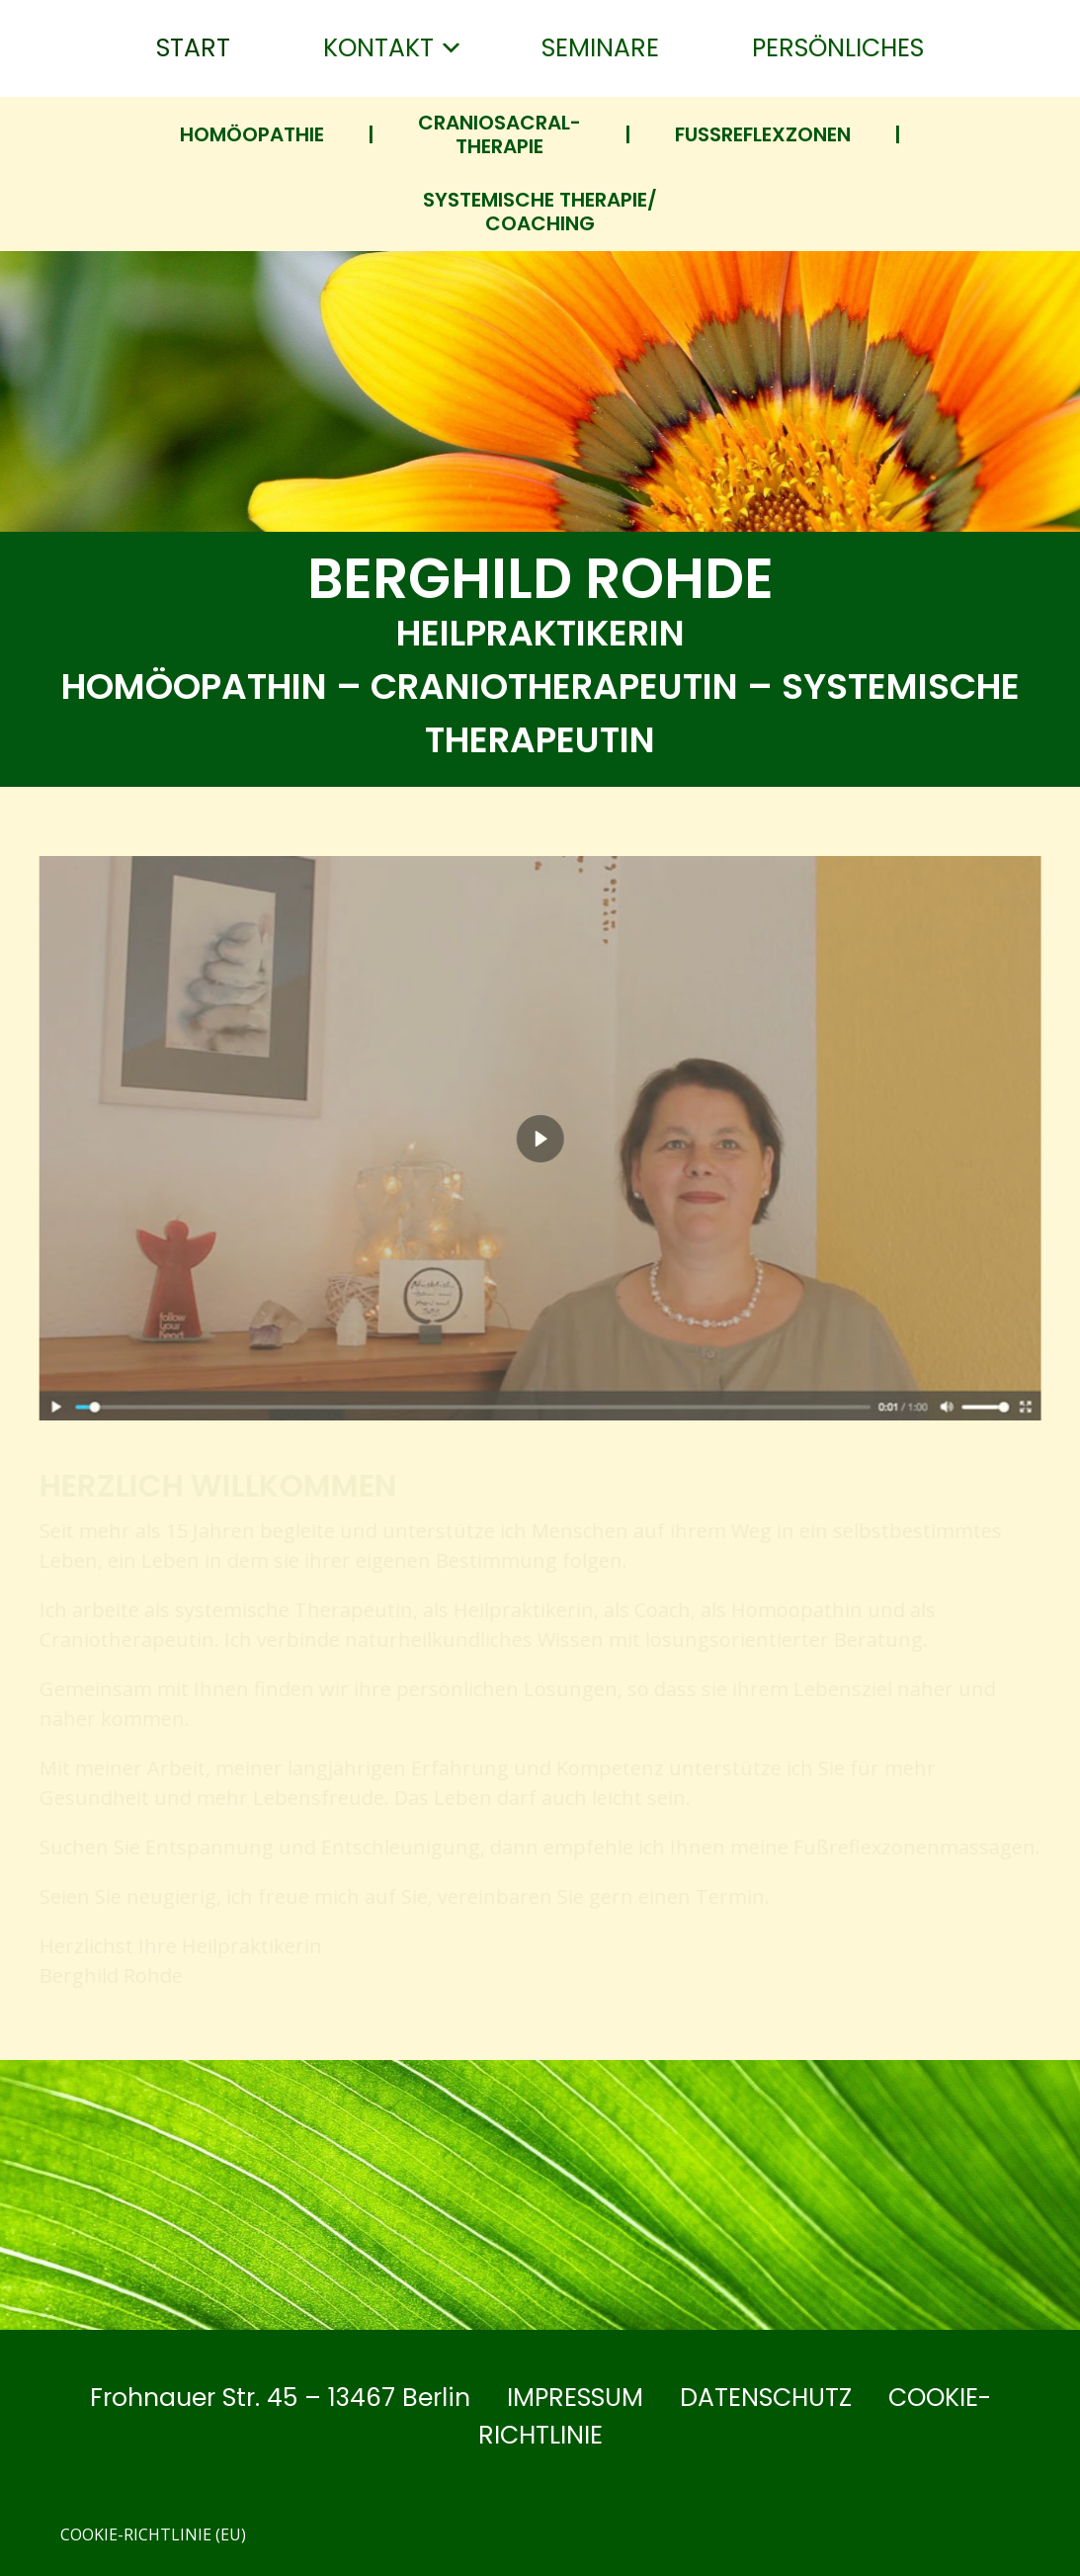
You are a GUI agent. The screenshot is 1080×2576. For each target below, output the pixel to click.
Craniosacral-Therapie (499, 134)
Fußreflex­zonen (763, 134)
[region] (540, 1291)
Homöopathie (252, 134)
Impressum (575, 2397)
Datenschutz (766, 2397)
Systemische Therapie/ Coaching (540, 211)
